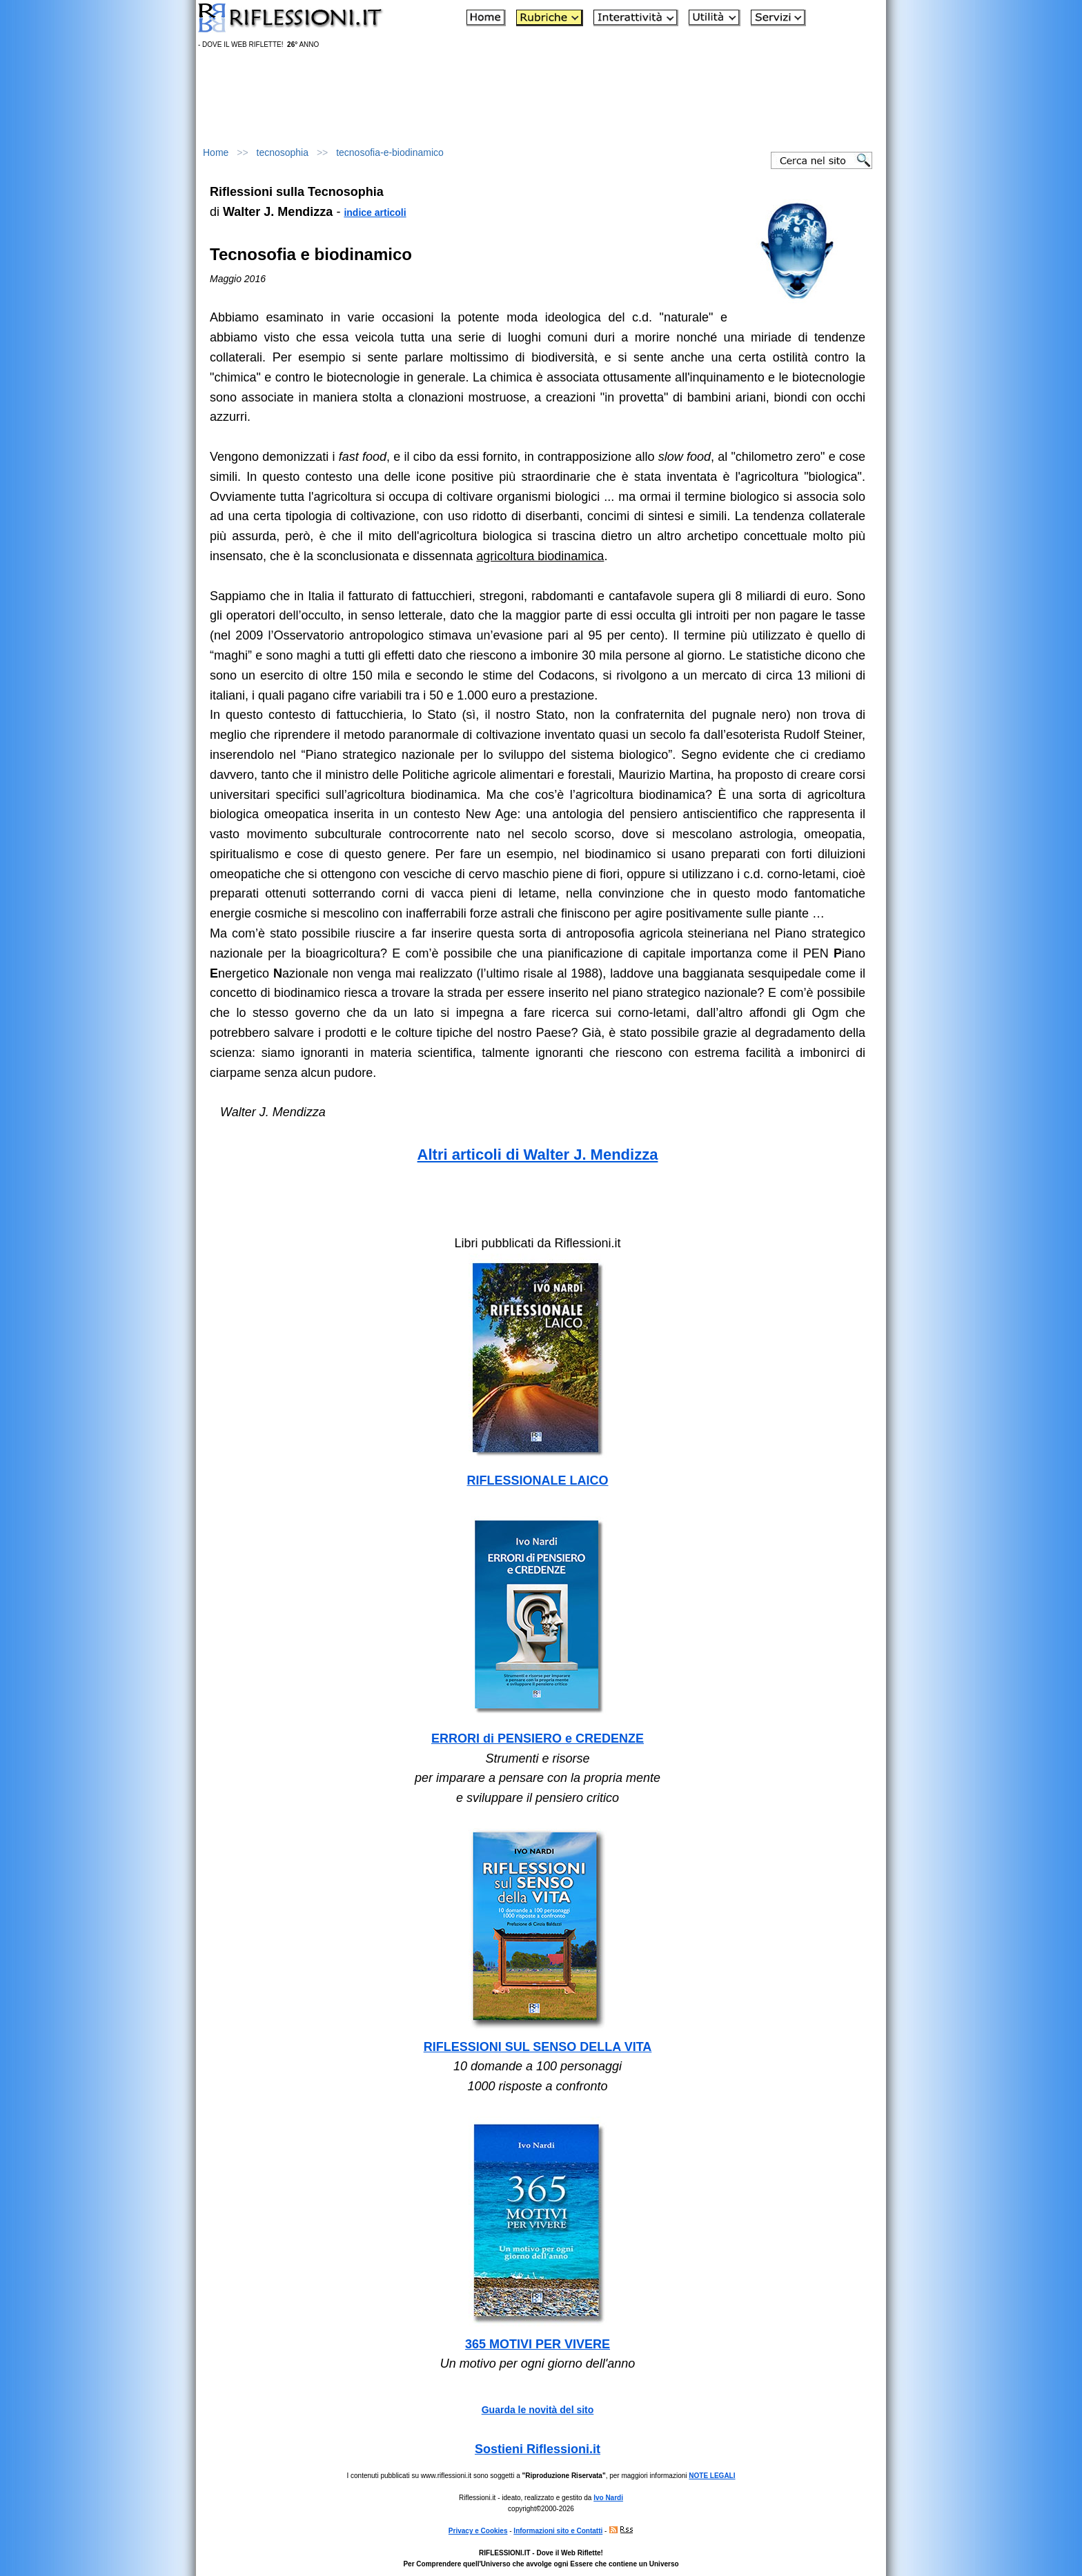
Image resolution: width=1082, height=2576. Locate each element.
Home (215, 152)
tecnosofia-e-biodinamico (390, 152)
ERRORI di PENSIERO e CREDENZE (537, 1738)
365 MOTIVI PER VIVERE (537, 2344)
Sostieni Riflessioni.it (537, 2449)
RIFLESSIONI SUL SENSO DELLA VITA (538, 2047)
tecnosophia (283, 152)
